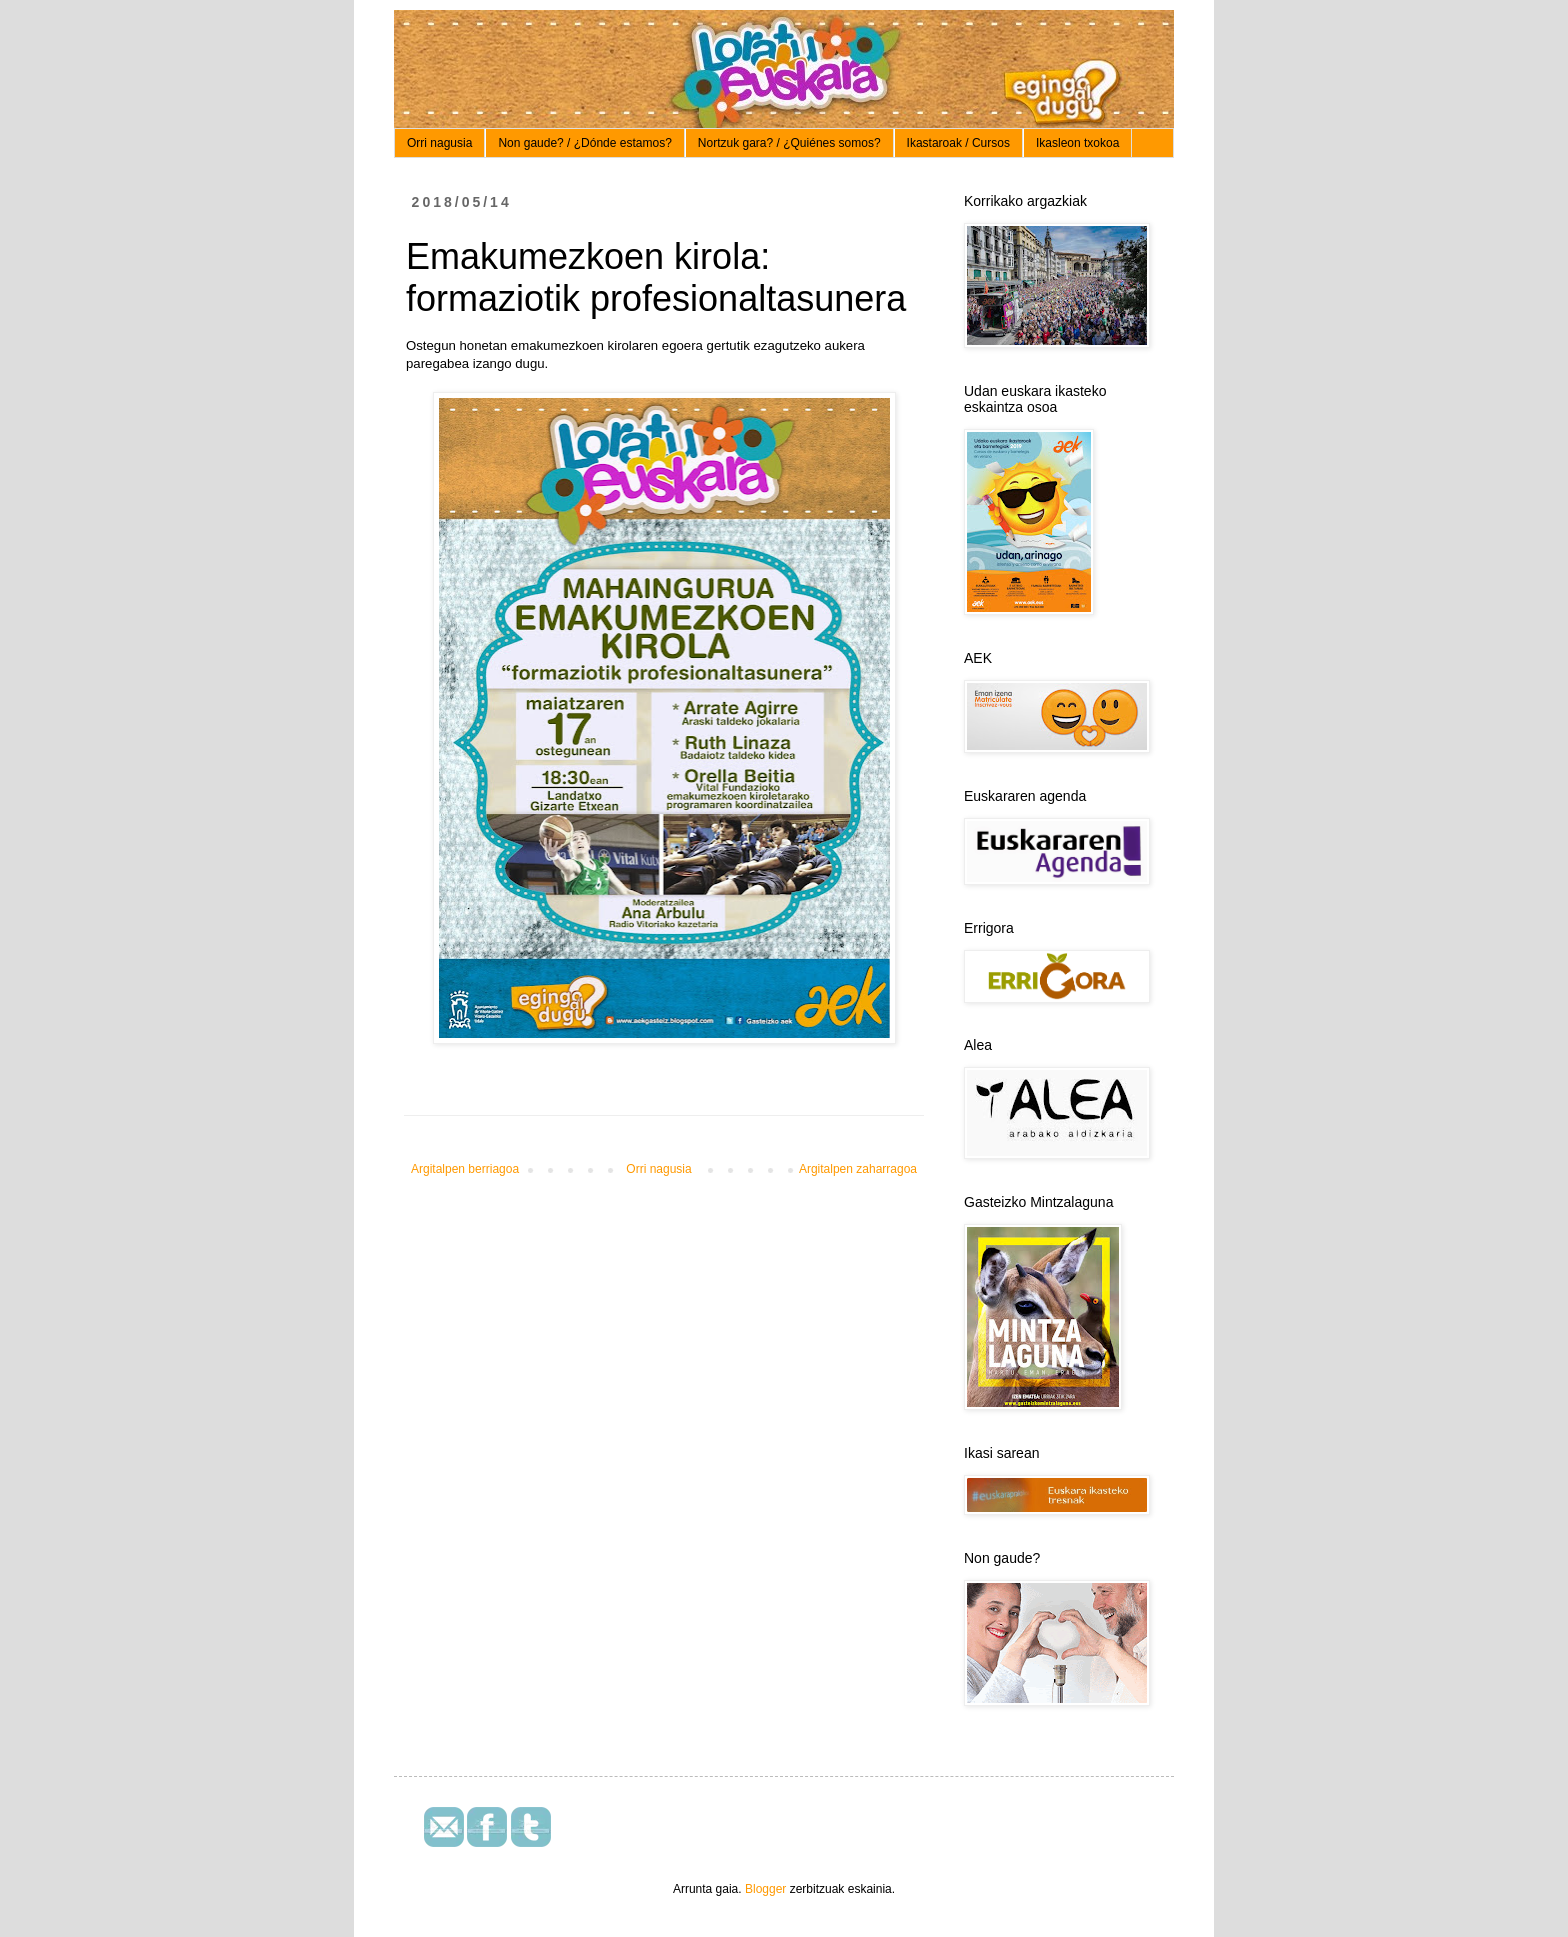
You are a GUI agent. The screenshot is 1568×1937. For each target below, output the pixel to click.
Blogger (765, 1889)
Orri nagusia (439, 143)
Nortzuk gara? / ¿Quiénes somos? (789, 143)
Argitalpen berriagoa (465, 1169)
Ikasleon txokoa (1077, 143)
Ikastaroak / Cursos (958, 143)
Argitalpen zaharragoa (858, 1169)
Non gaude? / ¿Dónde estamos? (584, 143)
